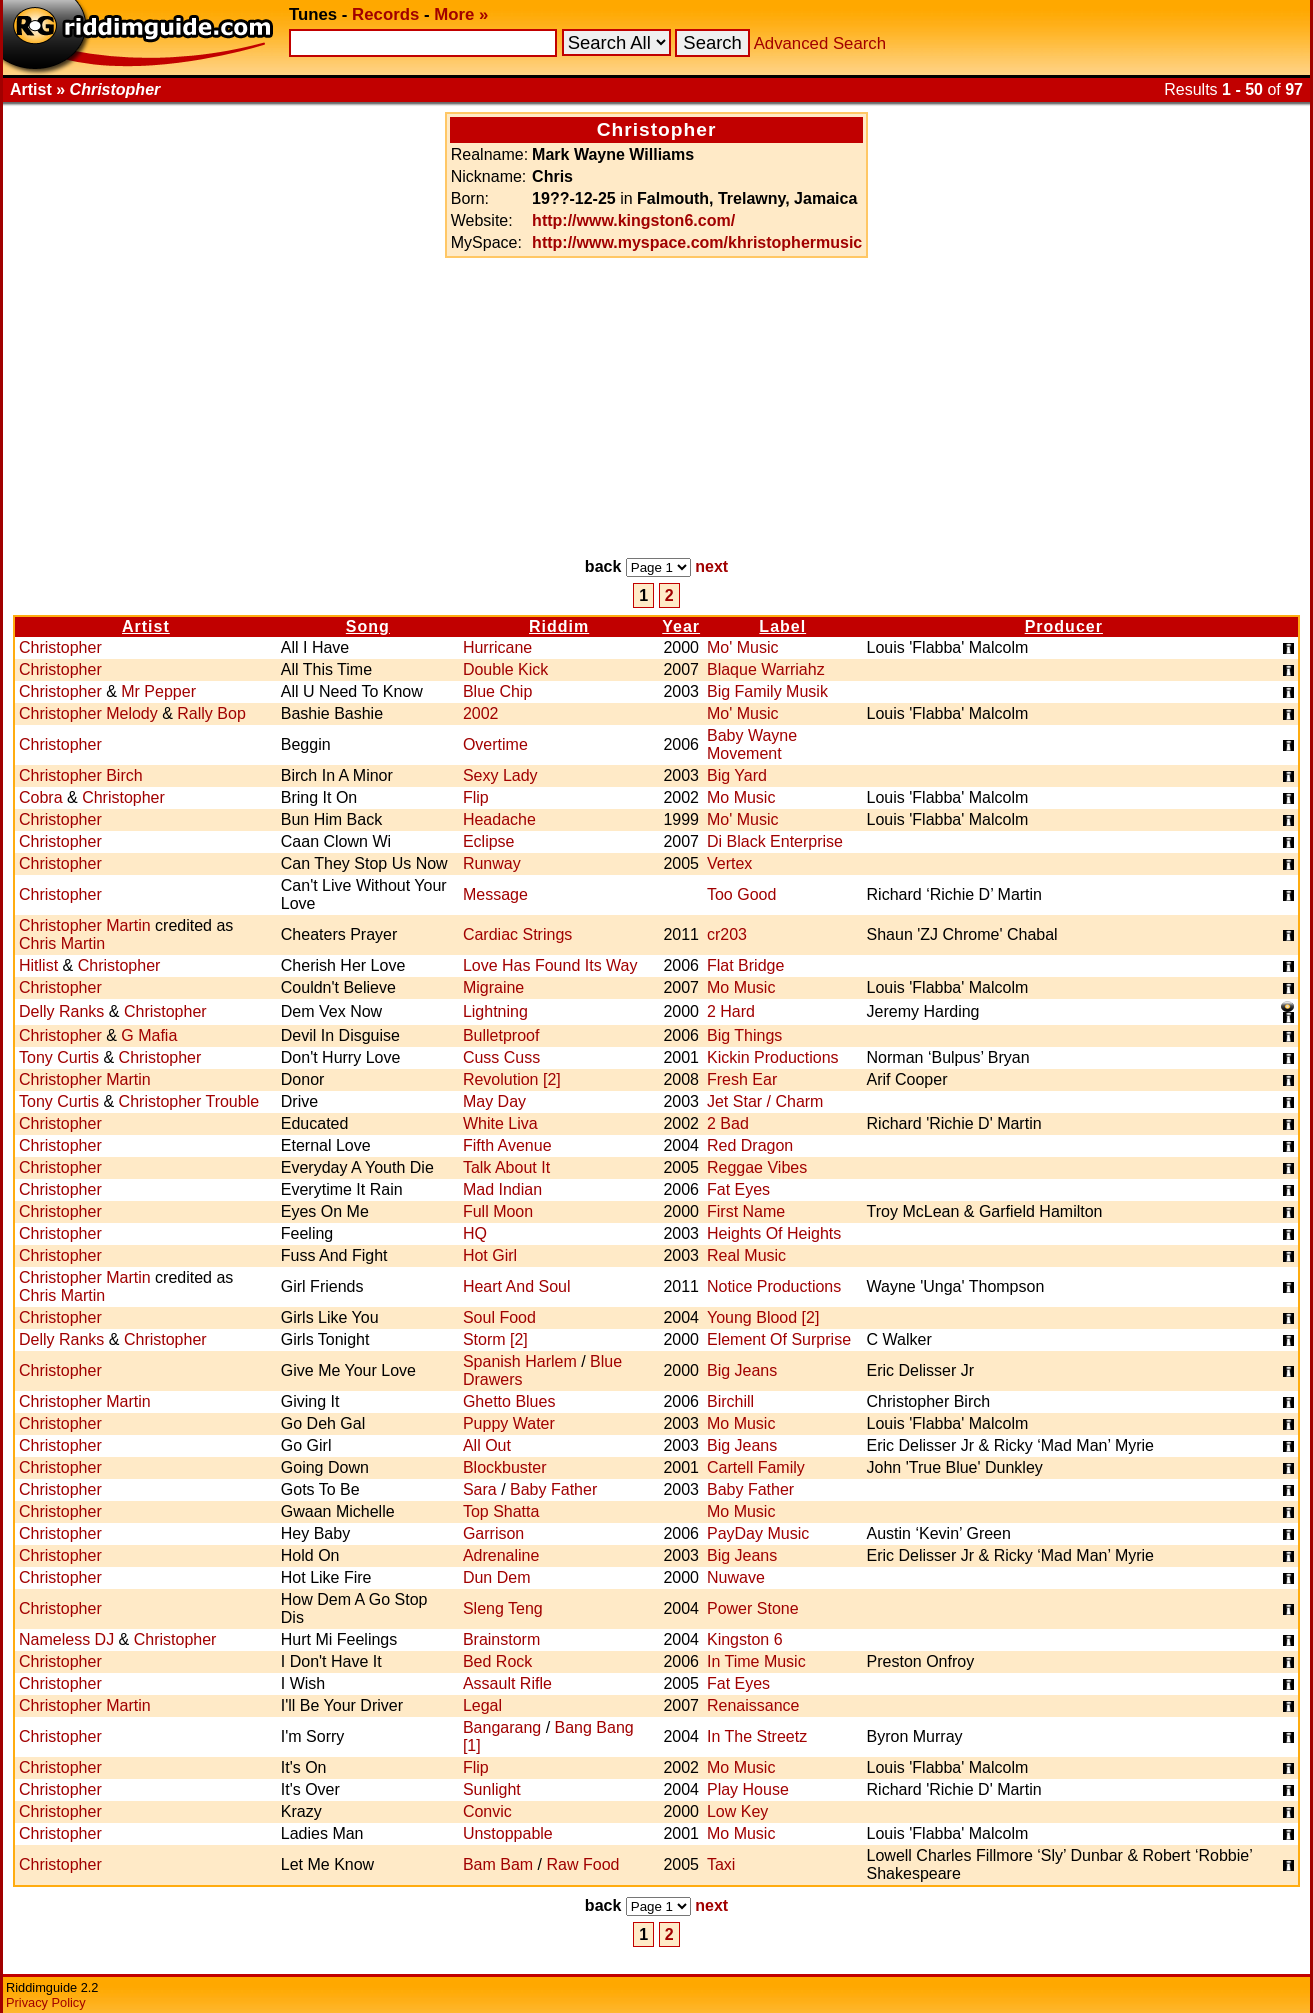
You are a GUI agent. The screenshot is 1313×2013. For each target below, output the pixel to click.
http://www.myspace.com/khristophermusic (697, 242)
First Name (746, 1211)
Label (782, 626)
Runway (492, 863)
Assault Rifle (507, 1683)
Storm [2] (495, 1339)
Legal (482, 1705)
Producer (1064, 626)
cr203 (727, 934)
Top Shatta (501, 1511)
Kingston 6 (745, 1639)
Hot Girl (490, 1255)
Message (495, 894)
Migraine (493, 987)
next (711, 566)
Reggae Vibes (757, 1167)
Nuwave (736, 1577)
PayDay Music (758, 1533)
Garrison (493, 1533)
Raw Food (583, 1864)
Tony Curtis (59, 1057)
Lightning (495, 1011)
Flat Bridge (745, 965)
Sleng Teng (503, 1608)
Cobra (41, 797)
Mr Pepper (158, 691)
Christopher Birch (81, 775)
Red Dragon (750, 1145)
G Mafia (149, 1035)
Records (385, 14)
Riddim (559, 626)
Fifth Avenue (507, 1145)
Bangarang (502, 1727)
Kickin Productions (773, 1057)
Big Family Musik (767, 691)
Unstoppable (508, 1833)
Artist (146, 626)
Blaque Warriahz (766, 669)
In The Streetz (757, 1736)
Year (681, 626)
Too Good (741, 894)
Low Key (737, 1811)
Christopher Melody (88, 713)
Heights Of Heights (774, 1233)
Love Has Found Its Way (550, 965)
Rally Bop (211, 713)
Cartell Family (756, 1467)
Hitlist (38, 965)
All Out (487, 1445)
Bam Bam (498, 1864)
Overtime (495, 744)
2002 (481, 713)
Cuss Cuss (501, 1057)
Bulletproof (501, 1035)
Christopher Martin (85, 925)
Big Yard (737, 775)
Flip (476, 797)
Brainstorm (501, 1639)
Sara (480, 1489)
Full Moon (498, 1211)
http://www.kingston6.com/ (633, 220)
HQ (475, 1233)
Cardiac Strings (517, 934)
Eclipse (489, 841)
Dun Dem (497, 1577)
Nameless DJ (66, 1639)
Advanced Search (820, 43)
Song (368, 626)
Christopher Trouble (189, 1101)
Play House (748, 1789)
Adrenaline (501, 1555)
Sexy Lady (500, 775)
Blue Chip (497, 691)
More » (461, 14)
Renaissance (753, 1705)
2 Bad (728, 1123)
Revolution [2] (512, 1079)
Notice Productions (774, 1286)
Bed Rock (497, 1661)
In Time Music (756, 1661)
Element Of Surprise (779, 1339)
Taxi (721, 1864)
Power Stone (753, 1608)
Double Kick (505, 669)
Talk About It (506, 1167)
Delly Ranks (61, 1011)
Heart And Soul (517, 1286)
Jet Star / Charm (765, 1101)
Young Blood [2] (763, 1317)
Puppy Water (509, 1423)
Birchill (730, 1401)
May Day (494, 1101)
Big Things (744, 1035)
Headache (499, 819)
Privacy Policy (46, 2002)
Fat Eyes (738, 1189)
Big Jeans (742, 1370)
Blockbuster (505, 1467)
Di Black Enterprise (775, 841)
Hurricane (497, 647)
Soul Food (499, 1317)
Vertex (729, 863)
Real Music (746, 1255)
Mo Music (741, 797)
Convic (487, 1811)
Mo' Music (743, 647)
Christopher (60, 647)
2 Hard (731, 1011)
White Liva (500, 1123)
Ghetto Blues (509, 1401)
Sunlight (492, 1789)
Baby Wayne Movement (752, 744)
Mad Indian (502, 1189)
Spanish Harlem (520, 1361)
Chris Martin (62, 943)
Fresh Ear (742, 1079)
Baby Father (553, 1489)
